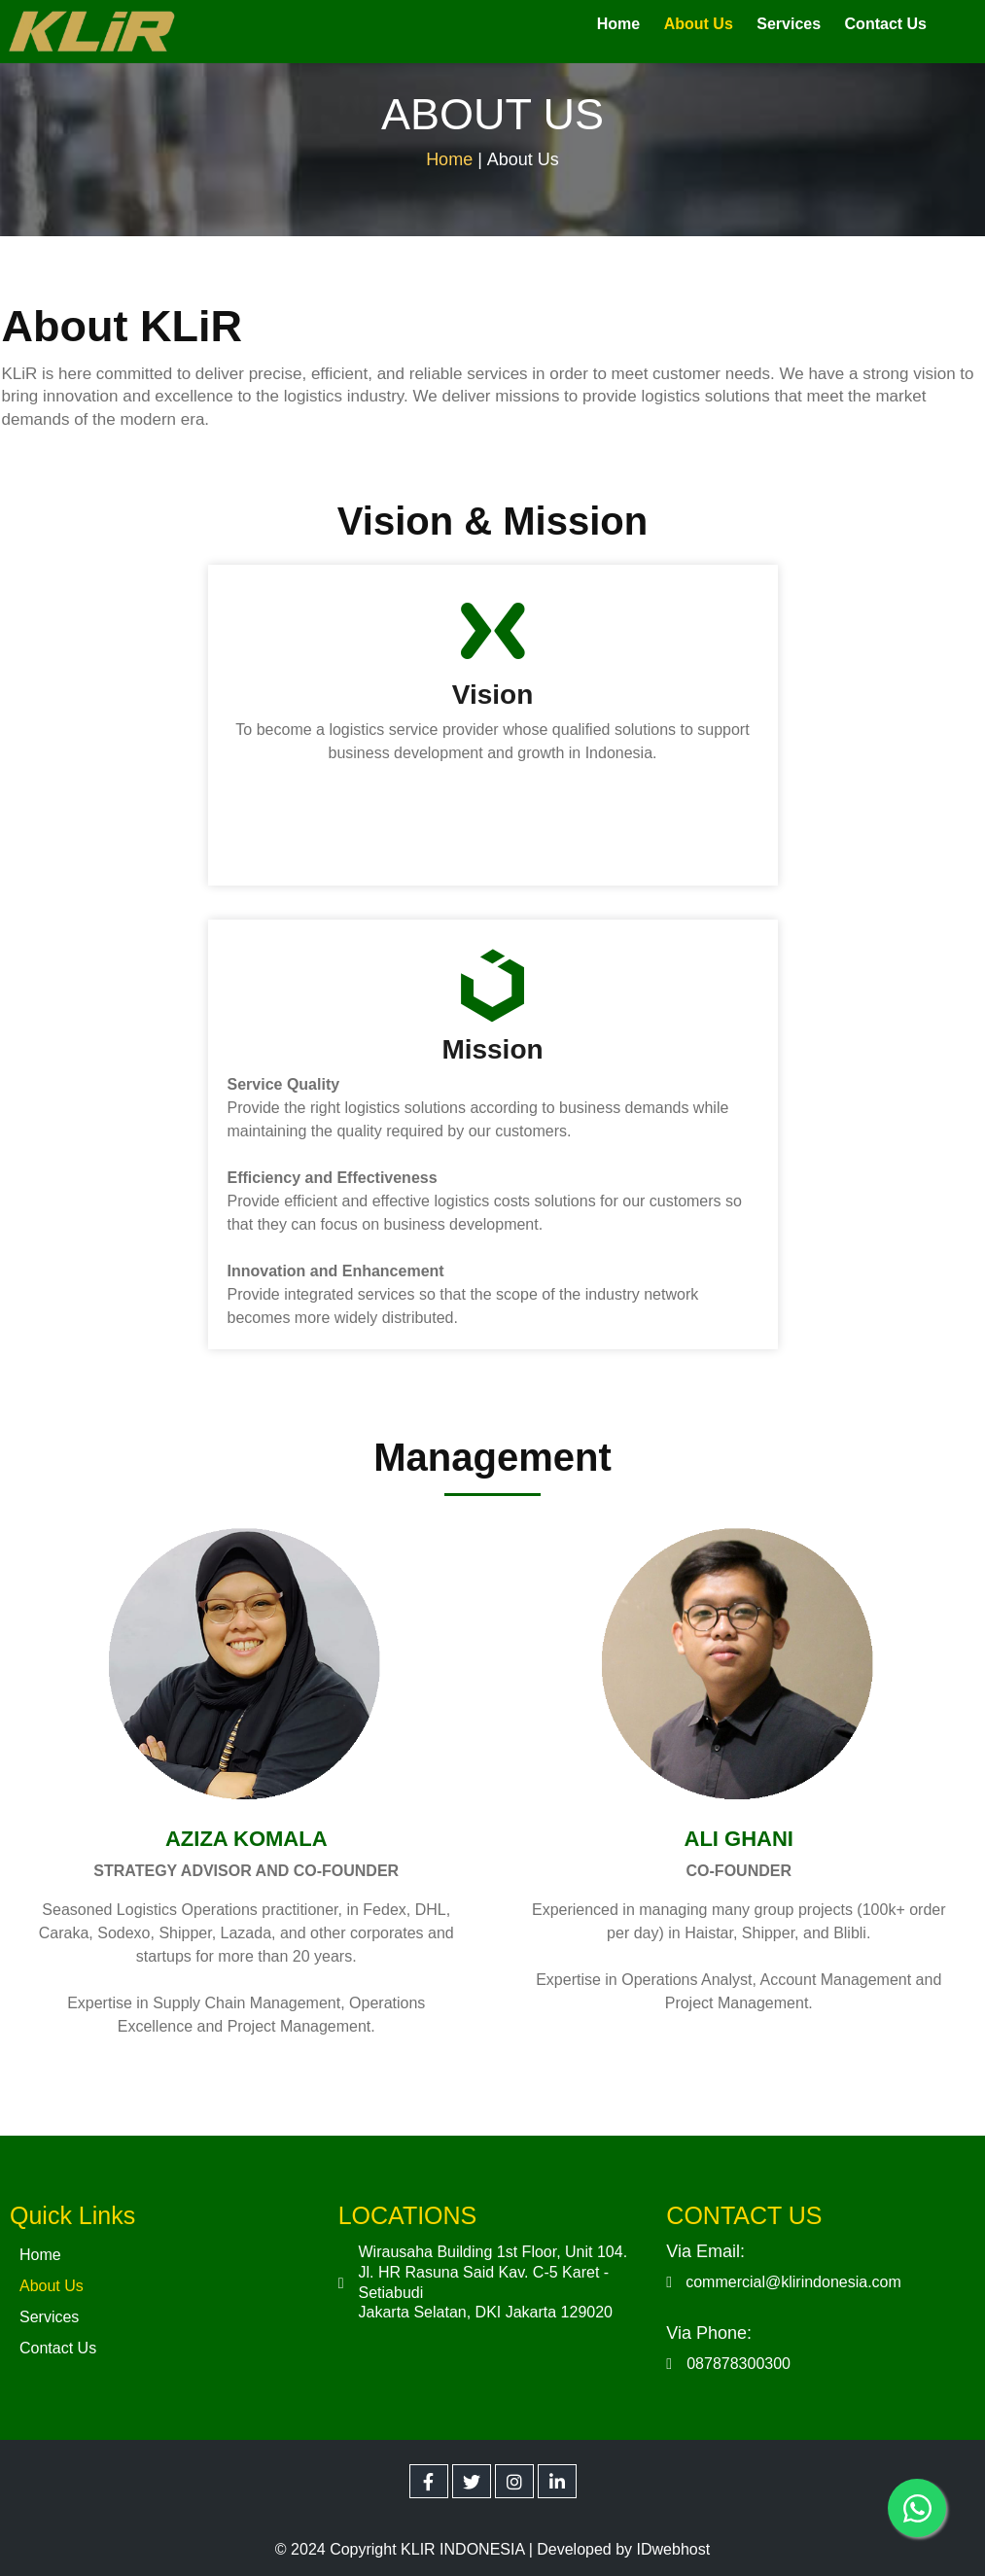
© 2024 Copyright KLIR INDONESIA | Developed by (456, 2542)
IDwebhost (674, 2542)
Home (449, 155)
